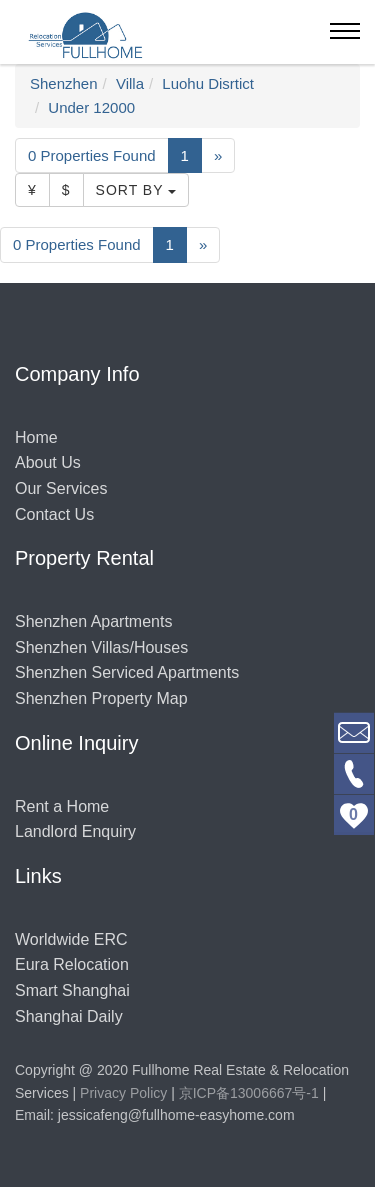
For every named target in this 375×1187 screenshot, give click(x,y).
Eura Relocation (72, 964)
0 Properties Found (92, 155)
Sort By (136, 190)
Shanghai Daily (69, 1016)
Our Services (61, 488)
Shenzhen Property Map (101, 698)
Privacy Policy (123, 1093)
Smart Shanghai (72, 990)
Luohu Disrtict (208, 83)
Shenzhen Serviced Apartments (127, 672)
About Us (48, 462)
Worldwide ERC (71, 939)
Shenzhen (64, 83)
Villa (130, 83)
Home (36, 437)
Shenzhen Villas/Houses (101, 647)
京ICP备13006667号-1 (249, 1093)
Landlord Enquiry (75, 831)
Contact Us (54, 514)
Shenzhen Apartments (93, 621)
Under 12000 (91, 107)
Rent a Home (62, 806)
